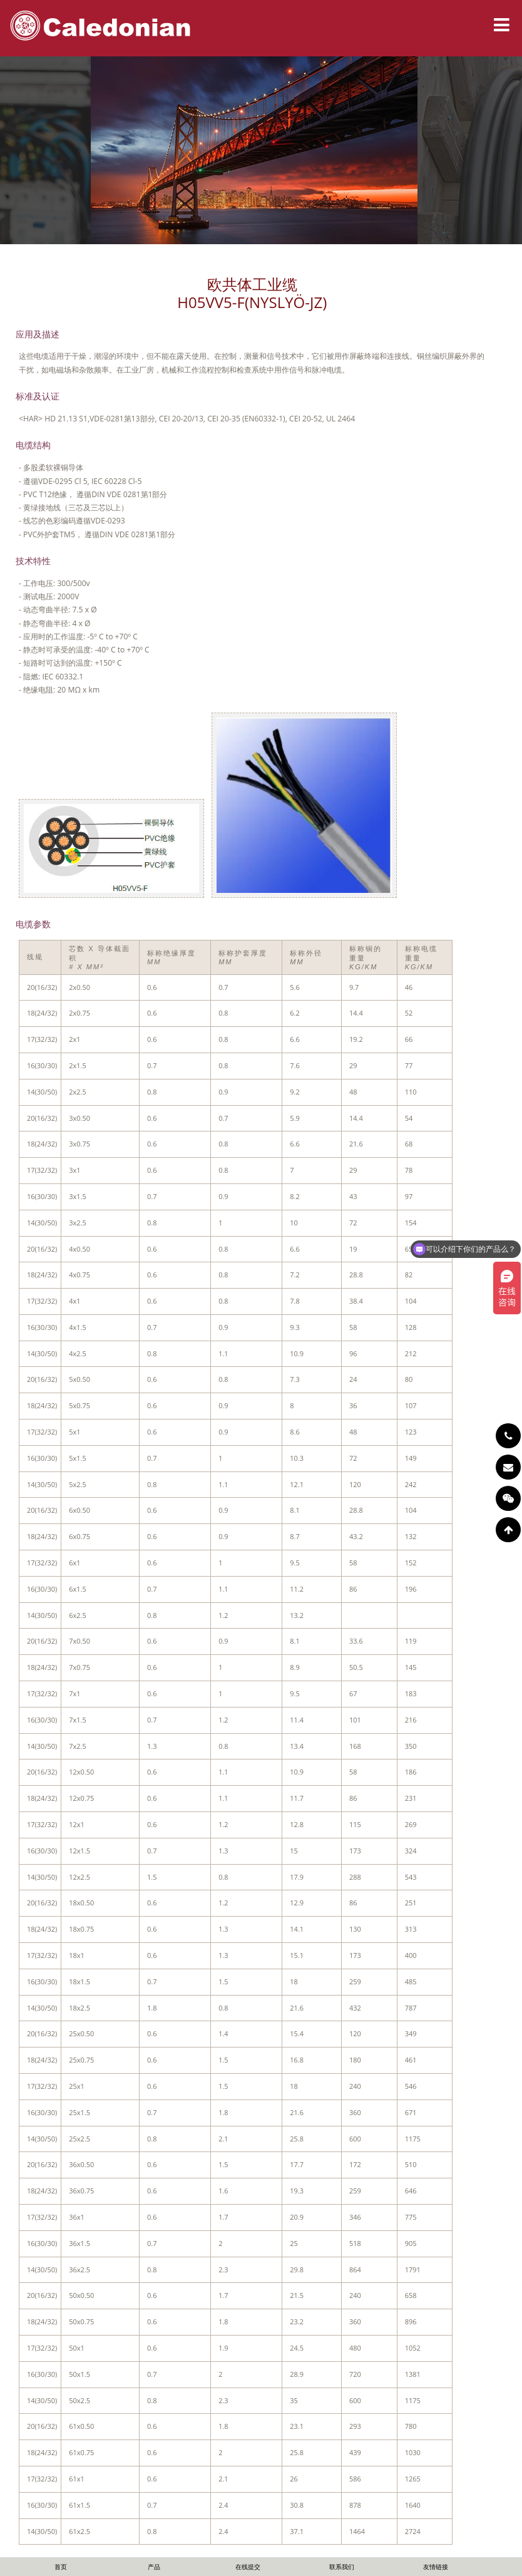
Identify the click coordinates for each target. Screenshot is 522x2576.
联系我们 (341, 2566)
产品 (154, 2566)
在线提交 (247, 2566)
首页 (60, 2566)
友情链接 (435, 2566)
